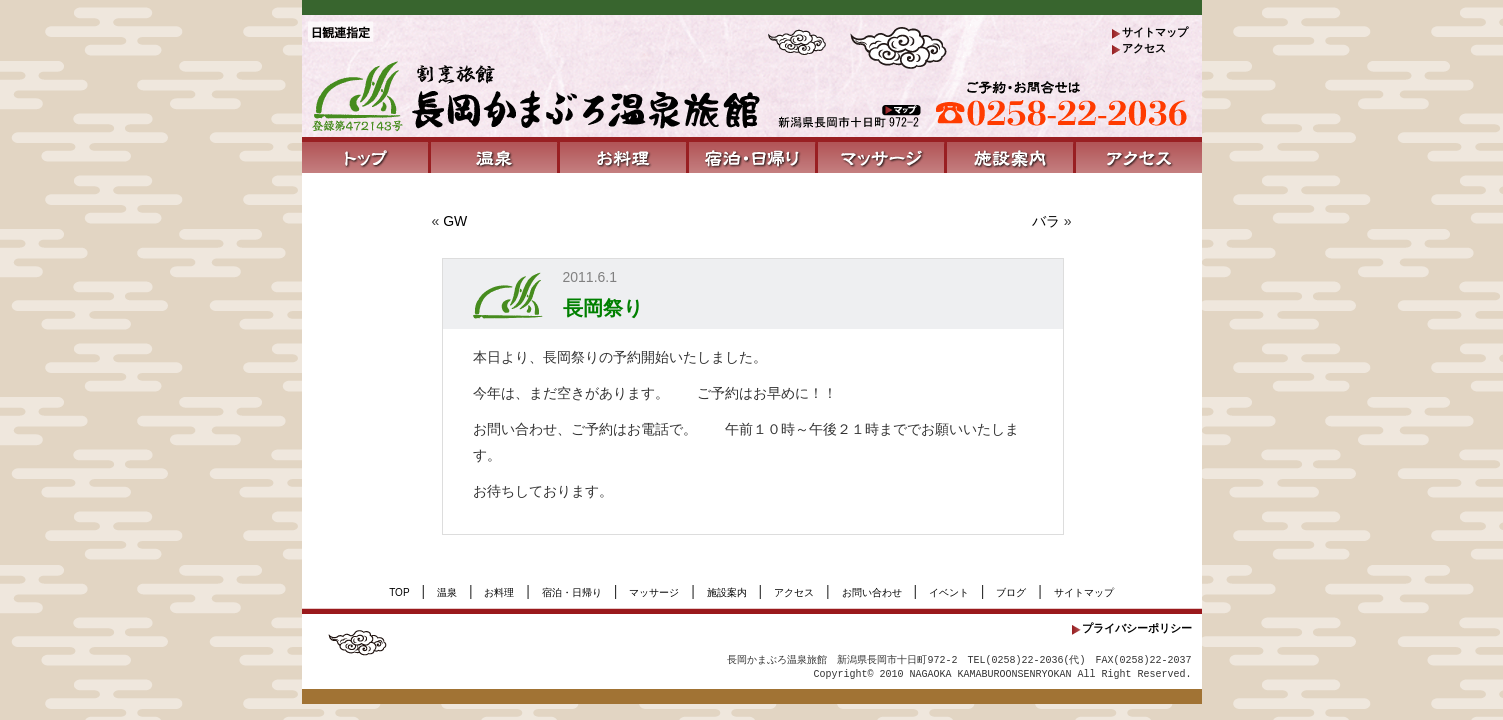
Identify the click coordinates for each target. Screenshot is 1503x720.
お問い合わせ (872, 592)
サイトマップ (1155, 32)
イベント (949, 592)
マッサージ (654, 592)
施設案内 (727, 592)
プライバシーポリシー (1137, 628)
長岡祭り (603, 308)
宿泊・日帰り (572, 592)
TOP (399, 592)
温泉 (447, 592)
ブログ (1011, 592)
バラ (1046, 221)
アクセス (1144, 48)
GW (455, 221)
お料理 (499, 592)
